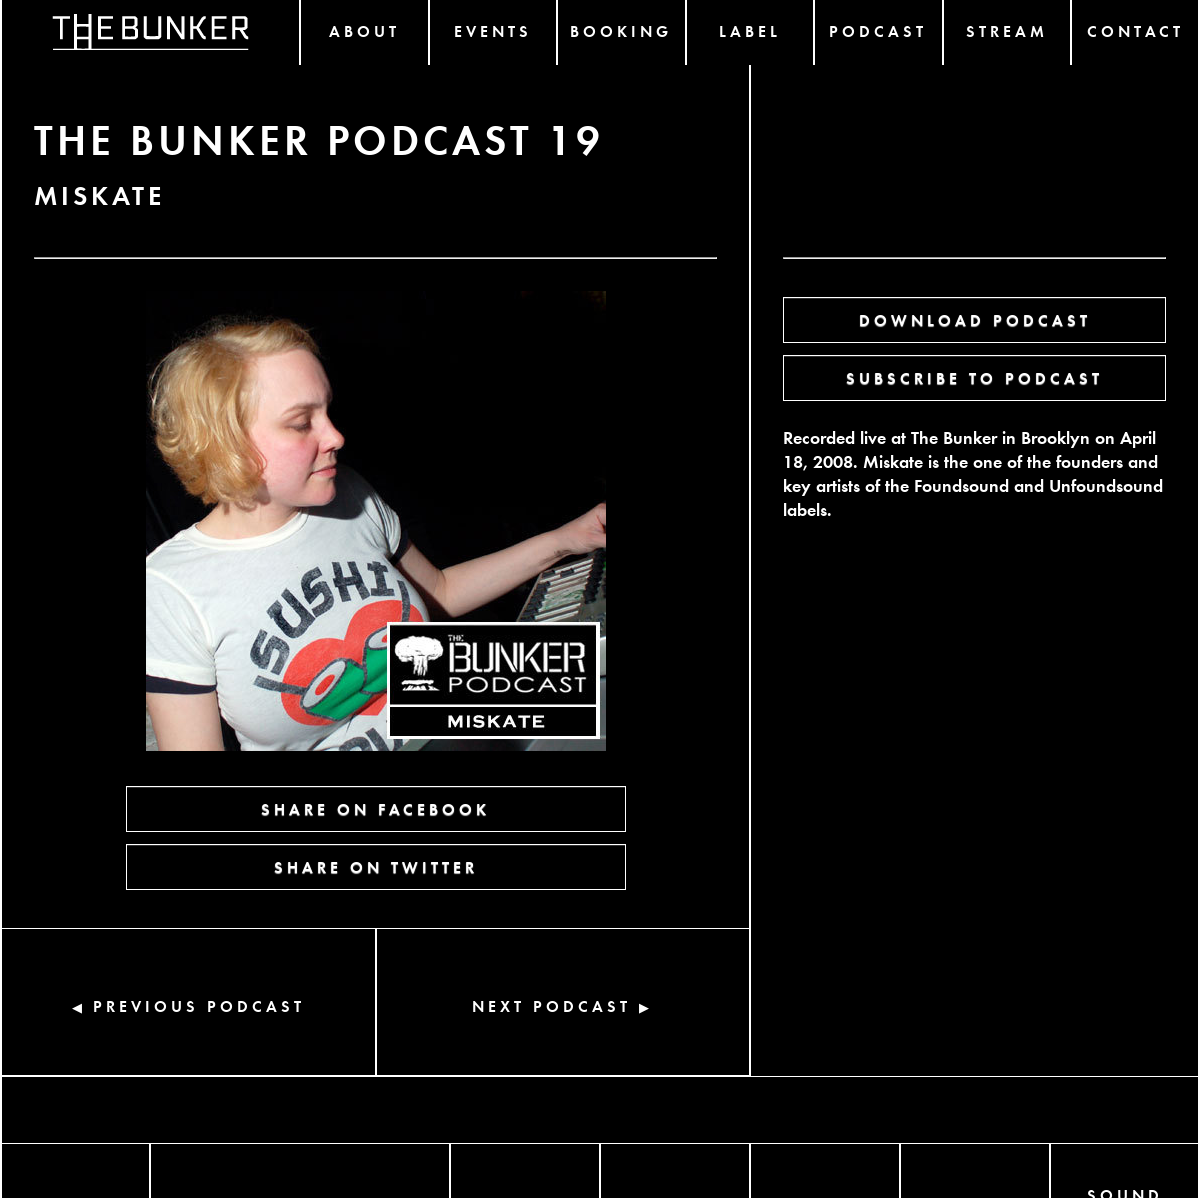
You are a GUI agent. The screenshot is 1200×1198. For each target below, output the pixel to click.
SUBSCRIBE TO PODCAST (974, 377)
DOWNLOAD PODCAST (975, 319)
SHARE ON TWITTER (376, 866)
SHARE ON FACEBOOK (375, 808)
